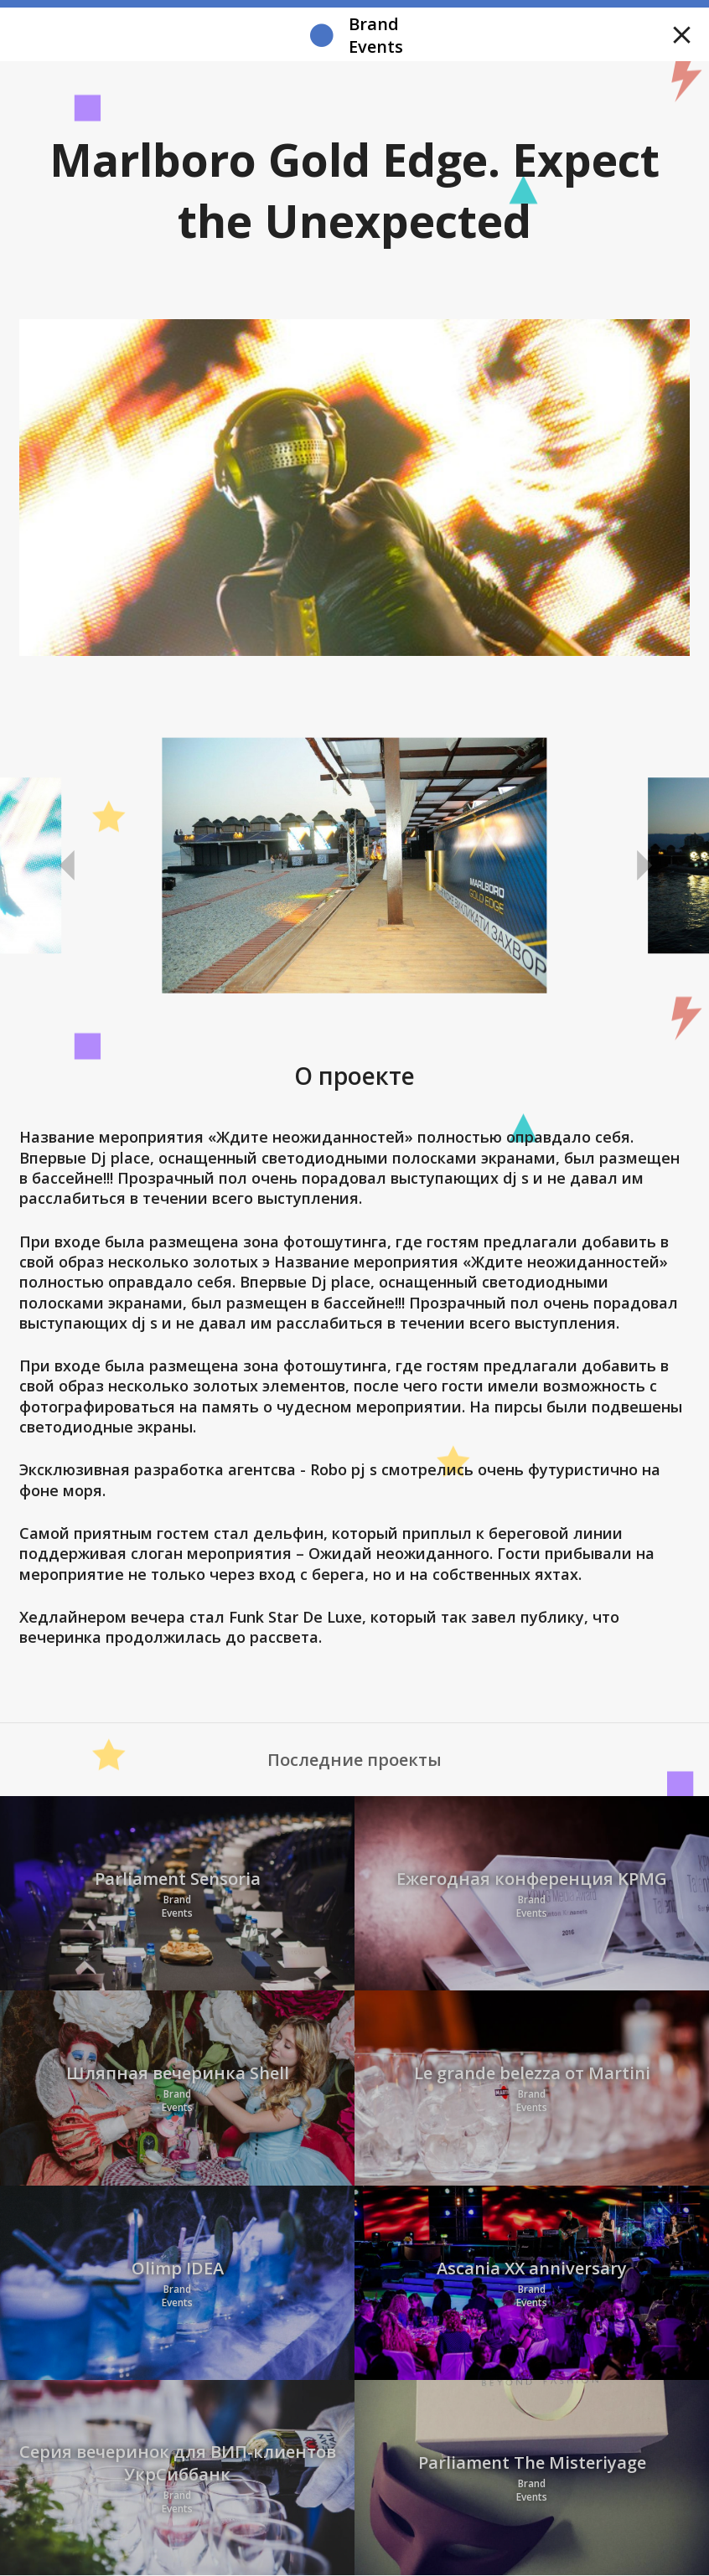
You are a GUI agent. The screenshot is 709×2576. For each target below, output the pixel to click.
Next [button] (641, 865)
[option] (354, 865)
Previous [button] (67, 865)
